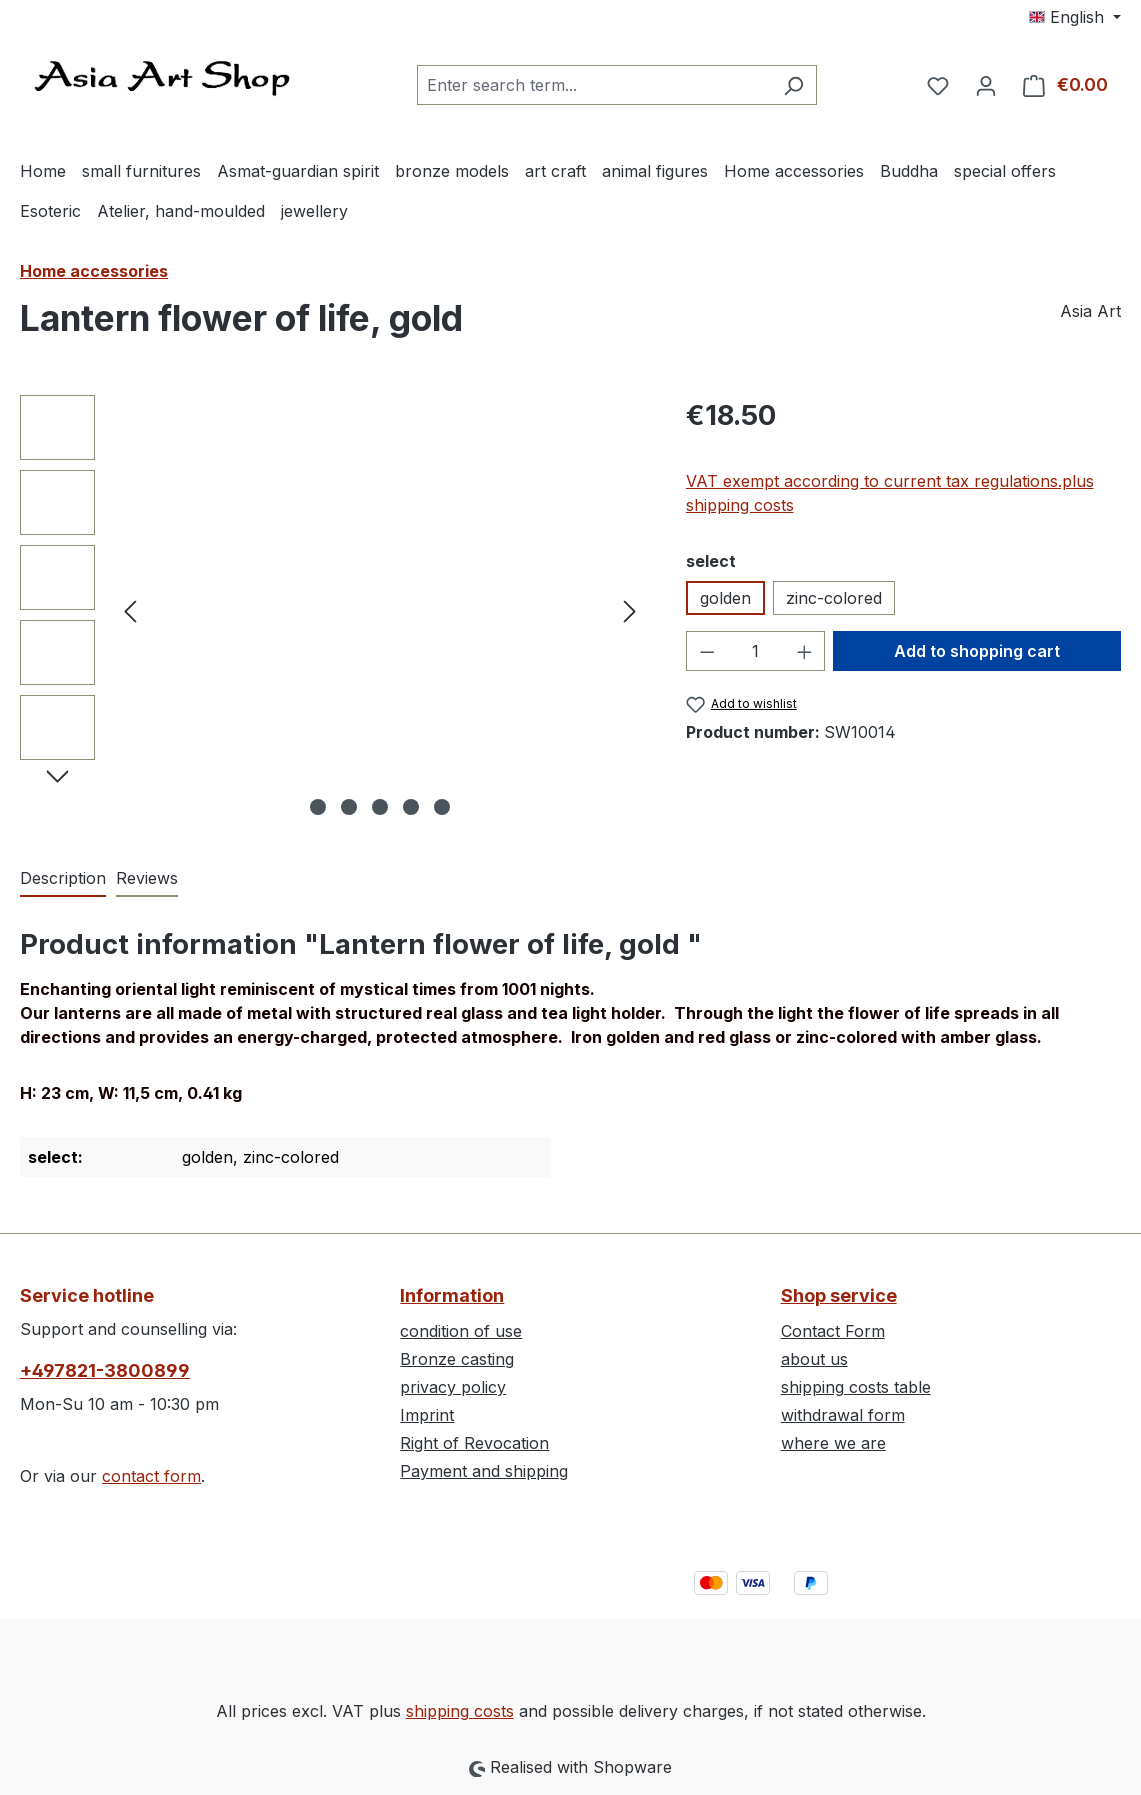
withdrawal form (843, 1415)
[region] (333, 610)
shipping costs (460, 1711)
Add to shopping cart (977, 651)
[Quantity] (755, 651)
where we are (833, 1443)
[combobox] (594, 85)
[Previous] (130, 610)
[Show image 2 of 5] (349, 807)
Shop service (839, 1295)
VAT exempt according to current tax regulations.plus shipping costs (890, 493)
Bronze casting (457, 1359)
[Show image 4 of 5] (411, 807)
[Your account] (986, 85)
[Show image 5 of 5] (442, 807)
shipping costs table (856, 1387)
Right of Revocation (474, 1443)
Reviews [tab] (147, 878)
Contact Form (833, 1331)
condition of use (461, 1331)
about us (814, 1359)
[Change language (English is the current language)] (1075, 17)
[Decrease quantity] (707, 651)
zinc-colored (834, 598)
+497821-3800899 (105, 1370)
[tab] (63, 879)
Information (452, 1295)
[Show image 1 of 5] (318, 807)
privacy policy (453, 1387)
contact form (151, 1476)
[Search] (793, 85)
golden (725, 598)
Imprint (427, 1415)
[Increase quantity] (805, 651)
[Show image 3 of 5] (380, 807)
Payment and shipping (484, 1471)
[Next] (630, 610)
